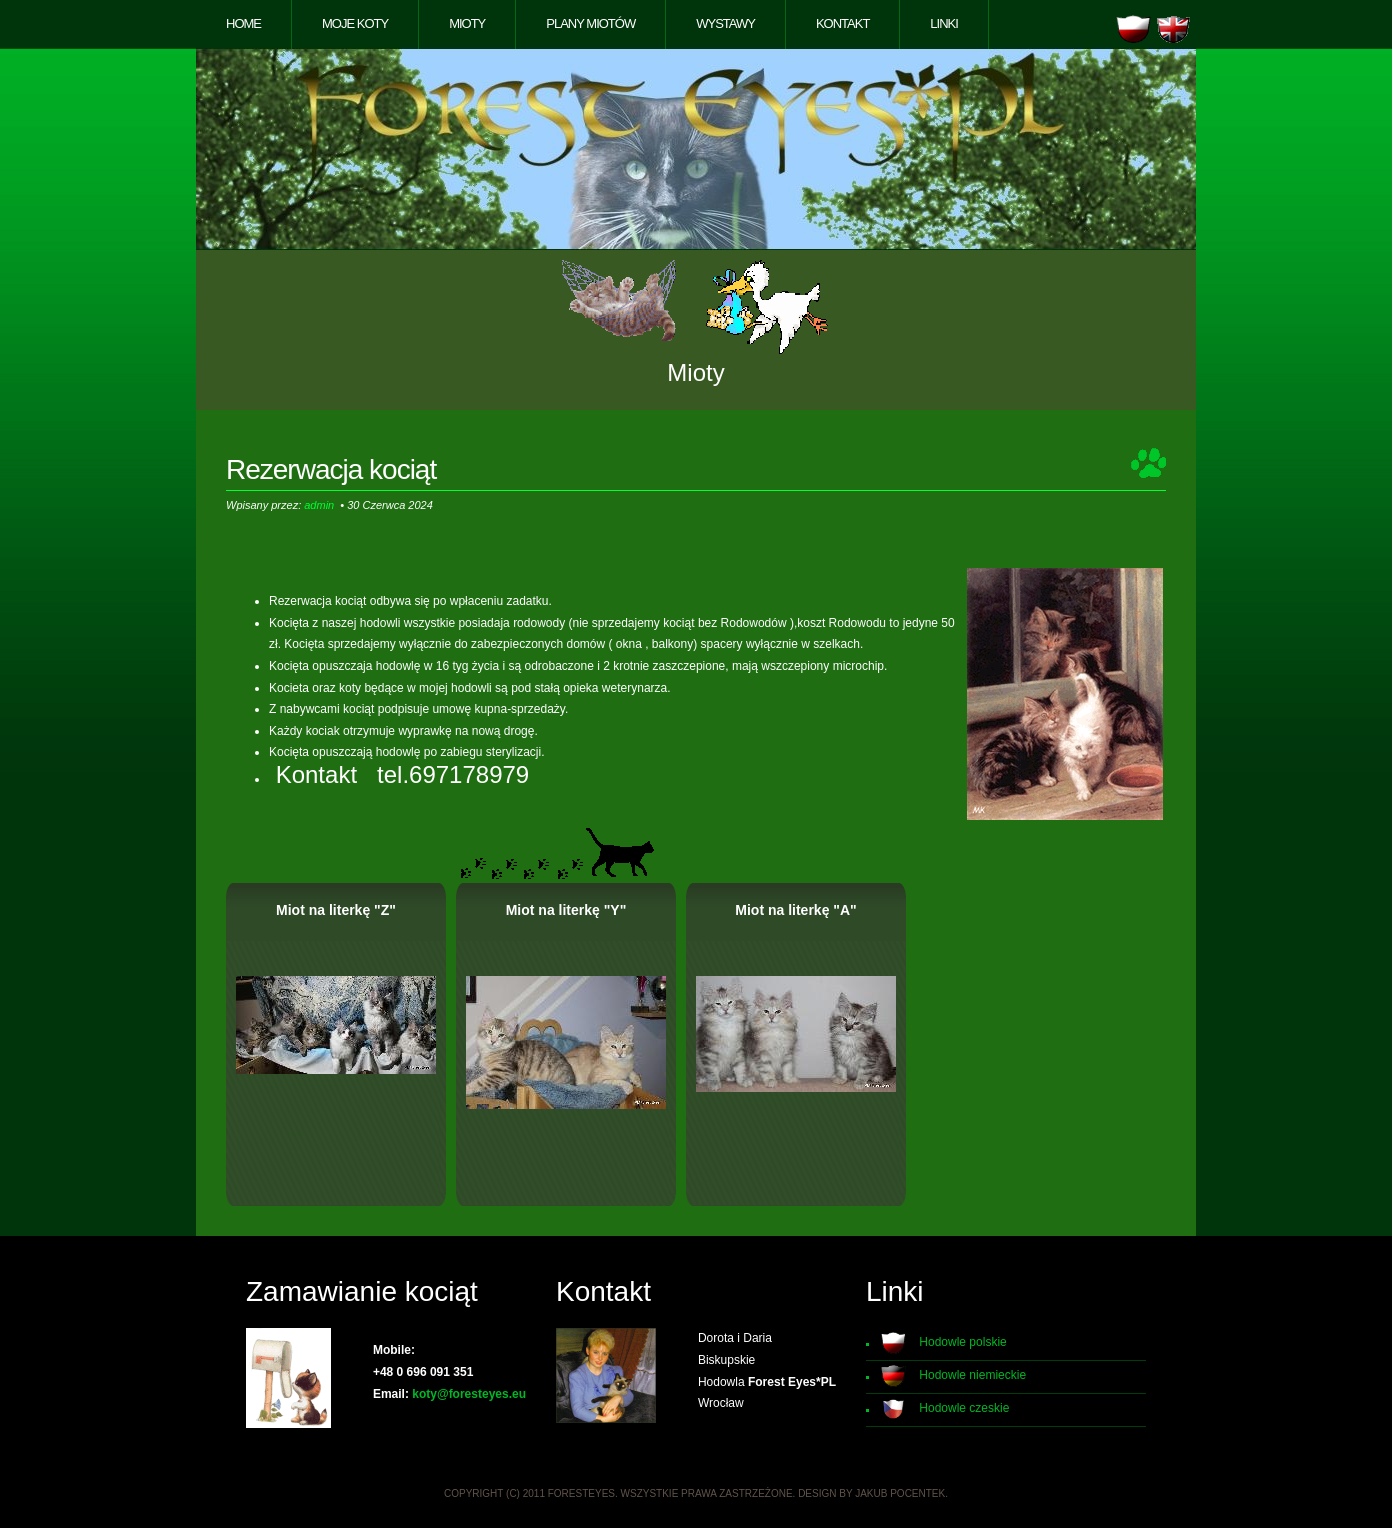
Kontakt (842, 23)
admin (319, 505)
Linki (944, 23)
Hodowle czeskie (964, 1409)
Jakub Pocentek (900, 1493)
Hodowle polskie (962, 1343)
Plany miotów (590, 23)
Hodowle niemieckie (972, 1376)
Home (243, 23)
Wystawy (725, 23)
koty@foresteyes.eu (469, 1394)
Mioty (467, 23)
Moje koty (355, 23)
